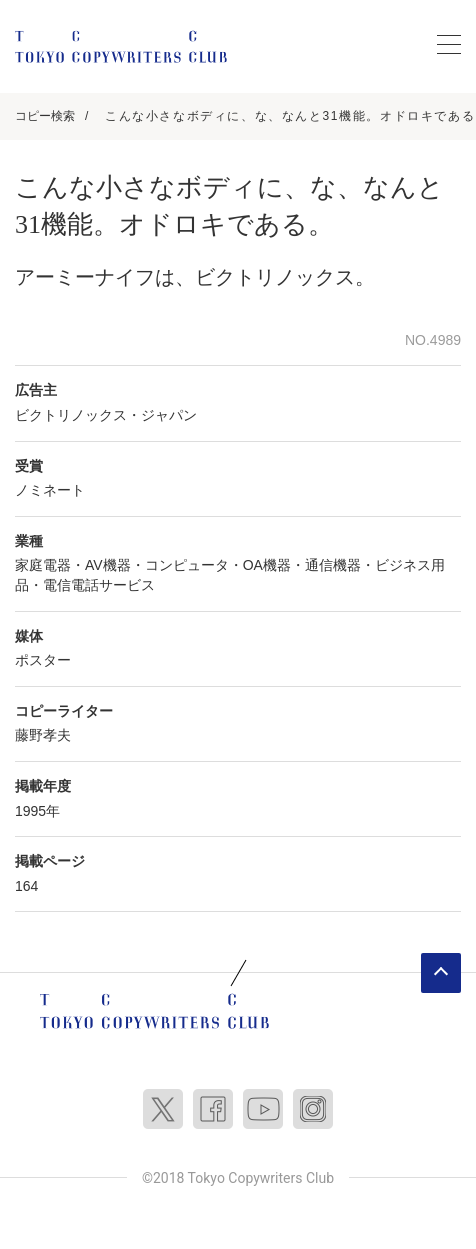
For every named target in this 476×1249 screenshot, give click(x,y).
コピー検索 (45, 116)
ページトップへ (441, 973)
